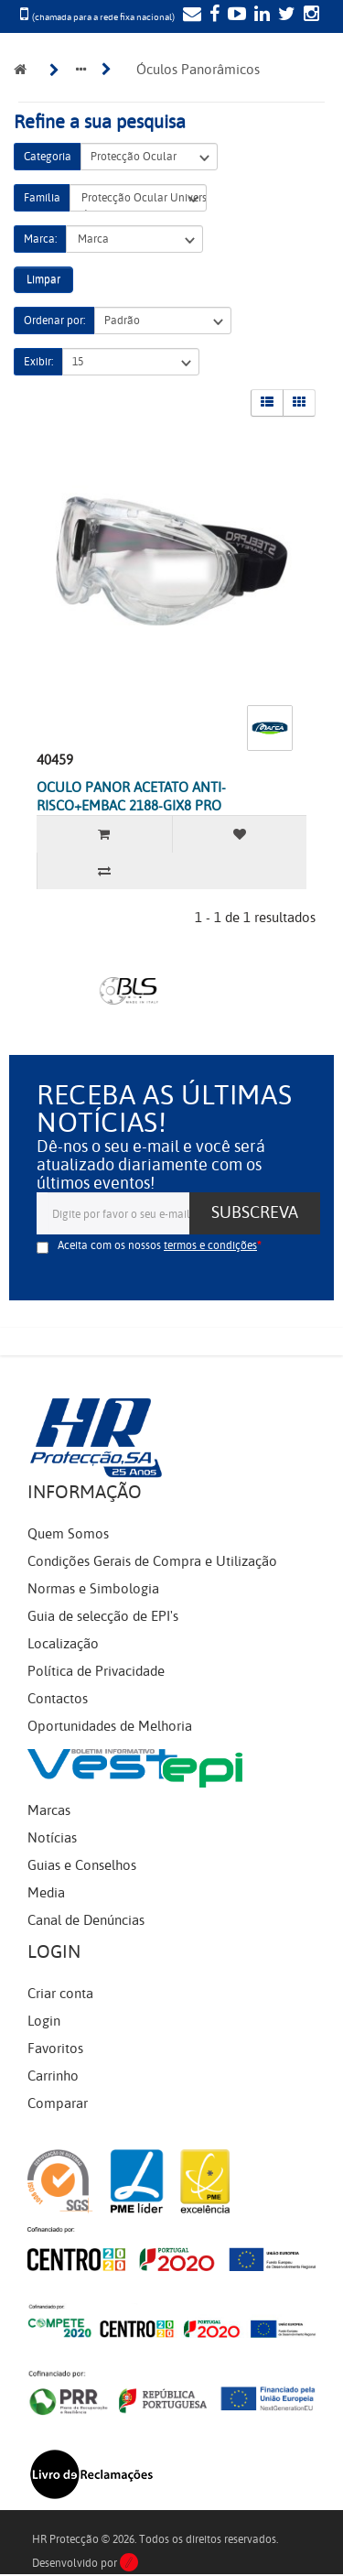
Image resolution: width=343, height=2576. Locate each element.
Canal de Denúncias (86, 1920)
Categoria (47, 156)
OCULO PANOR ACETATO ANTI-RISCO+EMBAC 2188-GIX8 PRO (131, 796)
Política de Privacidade (96, 1671)
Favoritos (55, 2048)
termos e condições (210, 1245)
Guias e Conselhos (81, 1865)
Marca (134, 239)
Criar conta (60, 1994)
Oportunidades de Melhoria (109, 1726)
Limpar (43, 279)
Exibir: (38, 361)
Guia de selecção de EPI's (102, 1616)
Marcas (48, 1810)
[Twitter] (284, 16)
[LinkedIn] (260, 16)
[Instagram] (309, 16)
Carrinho (53, 2076)
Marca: (40, 239)
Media (46, 1893)
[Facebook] (212, 16)
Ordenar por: (54, 320)
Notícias (52, 1838)
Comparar (57, 2103)
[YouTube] (234, 16)
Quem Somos (68, 1534)
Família (42, 198)
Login (43, 2021)
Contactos (57, 1699)
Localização (63, 1644)
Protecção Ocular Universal (138, 198)
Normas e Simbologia (93, 1589)
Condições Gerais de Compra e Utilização (152, 1561)
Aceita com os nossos (157, 1245)
